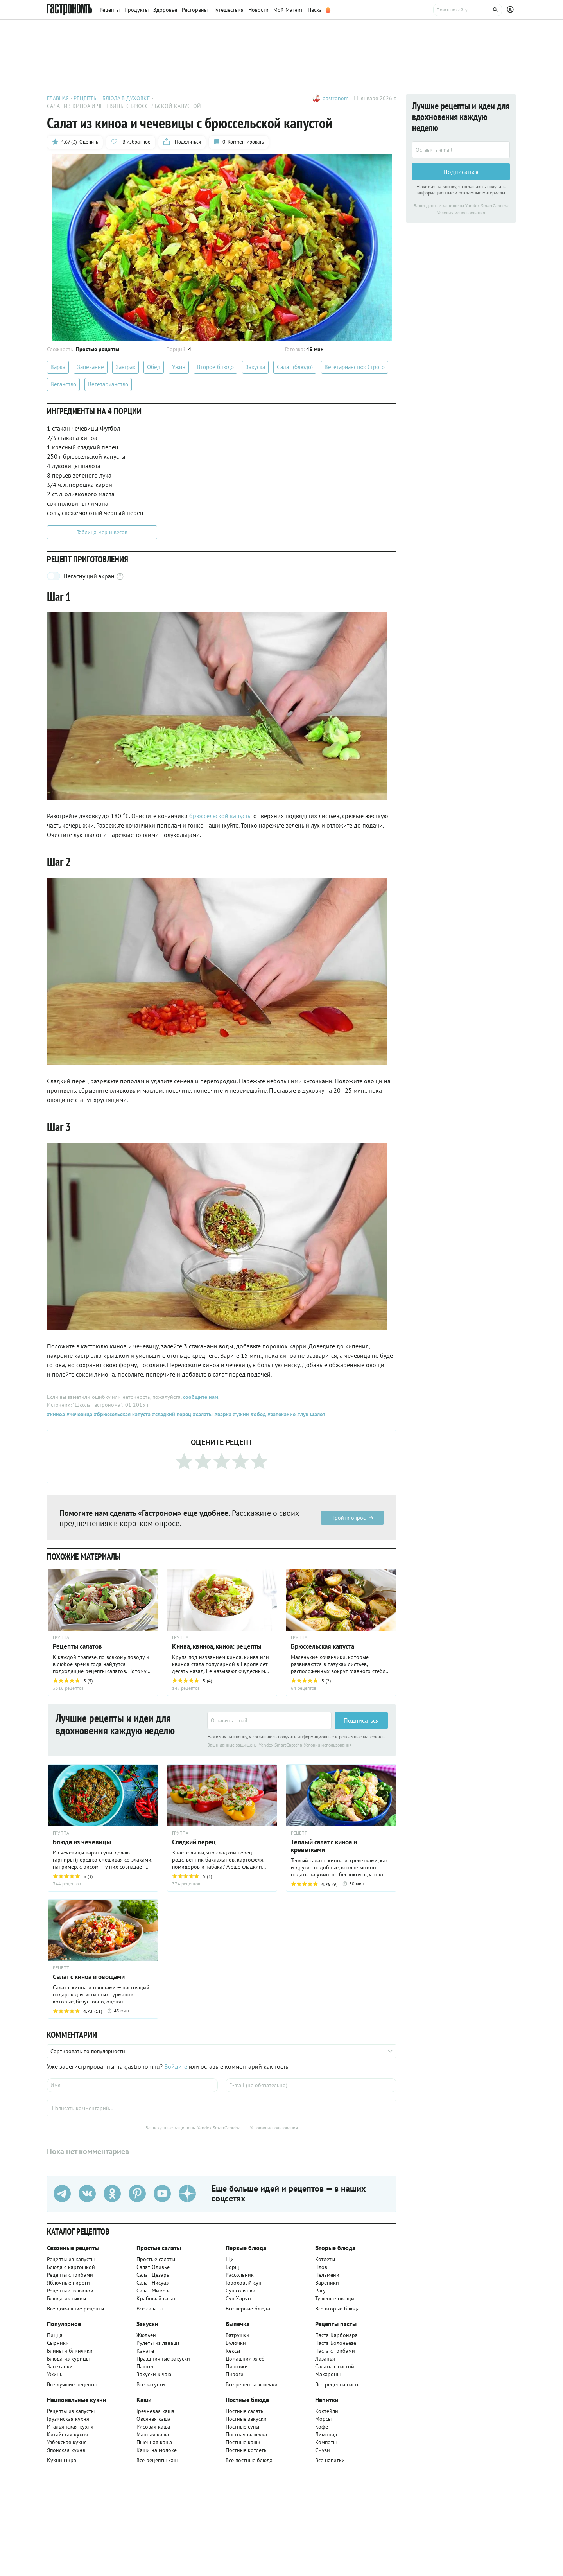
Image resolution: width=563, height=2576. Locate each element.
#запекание (281, 1414)
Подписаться (361, 1720)
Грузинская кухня (68, 2418)
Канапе (145, 2350)
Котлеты (325, 2259)
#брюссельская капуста (121, 1414)
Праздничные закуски (163, 2358)
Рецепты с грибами (70, 2274)
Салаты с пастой (334, 2366)
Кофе (321, 2426)
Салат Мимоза (153, 2290)
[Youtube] (162, 2193)
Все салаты (149, 2308)
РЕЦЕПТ (299, 1833)
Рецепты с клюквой (70, 2290)
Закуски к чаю (153, 2374)
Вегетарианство (108, 384)
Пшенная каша (154, 2442)
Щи (230, 2259)
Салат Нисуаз (152, 2282)
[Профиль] (511, 9)
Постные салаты (245, 2410)
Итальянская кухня (70, 2426)
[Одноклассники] (112, 2193)
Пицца (55, 2335)
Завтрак (125, 367)
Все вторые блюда (337, 2308)
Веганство (63, 384)
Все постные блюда (249, 2460)
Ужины (55, 2374)
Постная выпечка (246, 2434)
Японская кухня (66, 2450)
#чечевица (78, 1414)
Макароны (328, 2374)
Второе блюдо (215, 367)
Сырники (58, 2342)
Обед (153, 367)
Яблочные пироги (68, 2282)
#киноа (56, 1414)
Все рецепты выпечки (252, 2384)
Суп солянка (240, 2290)
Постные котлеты (246, 2450)
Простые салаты (155, 2259)
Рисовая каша (153, 2426)
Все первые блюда (248, 2308)
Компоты (326, 2442)
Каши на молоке (156, 2450)
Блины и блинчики (70, 2350)
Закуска (255, 367)
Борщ (232, 2267)
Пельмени (327, 2274)
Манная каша (152, 2434)
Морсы (323, 2418)
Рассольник (240, 2274)
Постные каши (243, 2442)
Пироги (235, 2374)
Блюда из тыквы (66, 2298)
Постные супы (242, 2426)
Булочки (236, 2342)
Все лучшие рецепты (72, 2384)
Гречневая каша (155, 2410)
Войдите (175, 2066)
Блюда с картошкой (71, 2267)
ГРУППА (180, 1637)
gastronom (335, 98)
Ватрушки (237, 2335)
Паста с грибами (335, 2350)
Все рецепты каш (157, 2460)
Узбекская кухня (67, 2442)
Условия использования (328, 1745)
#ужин (240, 1414)
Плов (321, 2267)
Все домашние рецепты (75, 2308)
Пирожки (237, 2366)
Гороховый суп (243, 2282)
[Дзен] (187, 2193)
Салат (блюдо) (295, 367)
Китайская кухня (67, 2434)
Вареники (327, 2282)
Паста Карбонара (336, 2335)
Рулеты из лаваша (158, 2342)
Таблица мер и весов (102, 532)
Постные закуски (246, 2418)
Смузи (322, 2450)
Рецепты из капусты (71, 2259)
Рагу (320, 2290)
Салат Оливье (153, 2267)
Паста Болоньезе (335, 2342)
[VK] (87, 2193)
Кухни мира (61, 2460)
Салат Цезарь (152, 2274)
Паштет (145, 2366)
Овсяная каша (153, 2418)
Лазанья (325, 2358)
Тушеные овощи (334, 2298)
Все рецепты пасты (337, 2384)
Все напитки (330, 2460)
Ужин (178, 367)
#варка (222, 1414)
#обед (257, 1414)
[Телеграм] (62, 2193)
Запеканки (60, 2366)
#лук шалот (310, 1414)
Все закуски (150, 2384)
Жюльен (146, 2335)
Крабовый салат (156, 2298)
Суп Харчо (238, 2298)
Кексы (233, 2350)
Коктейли (326, 2410)
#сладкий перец (171, 1414)
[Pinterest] (137, 2193)
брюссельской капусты (220, 816)
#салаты (202, 1414)
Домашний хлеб (245, 2358)
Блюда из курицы (68, 2358)
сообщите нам (200, 1397)
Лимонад (326, 2434)
